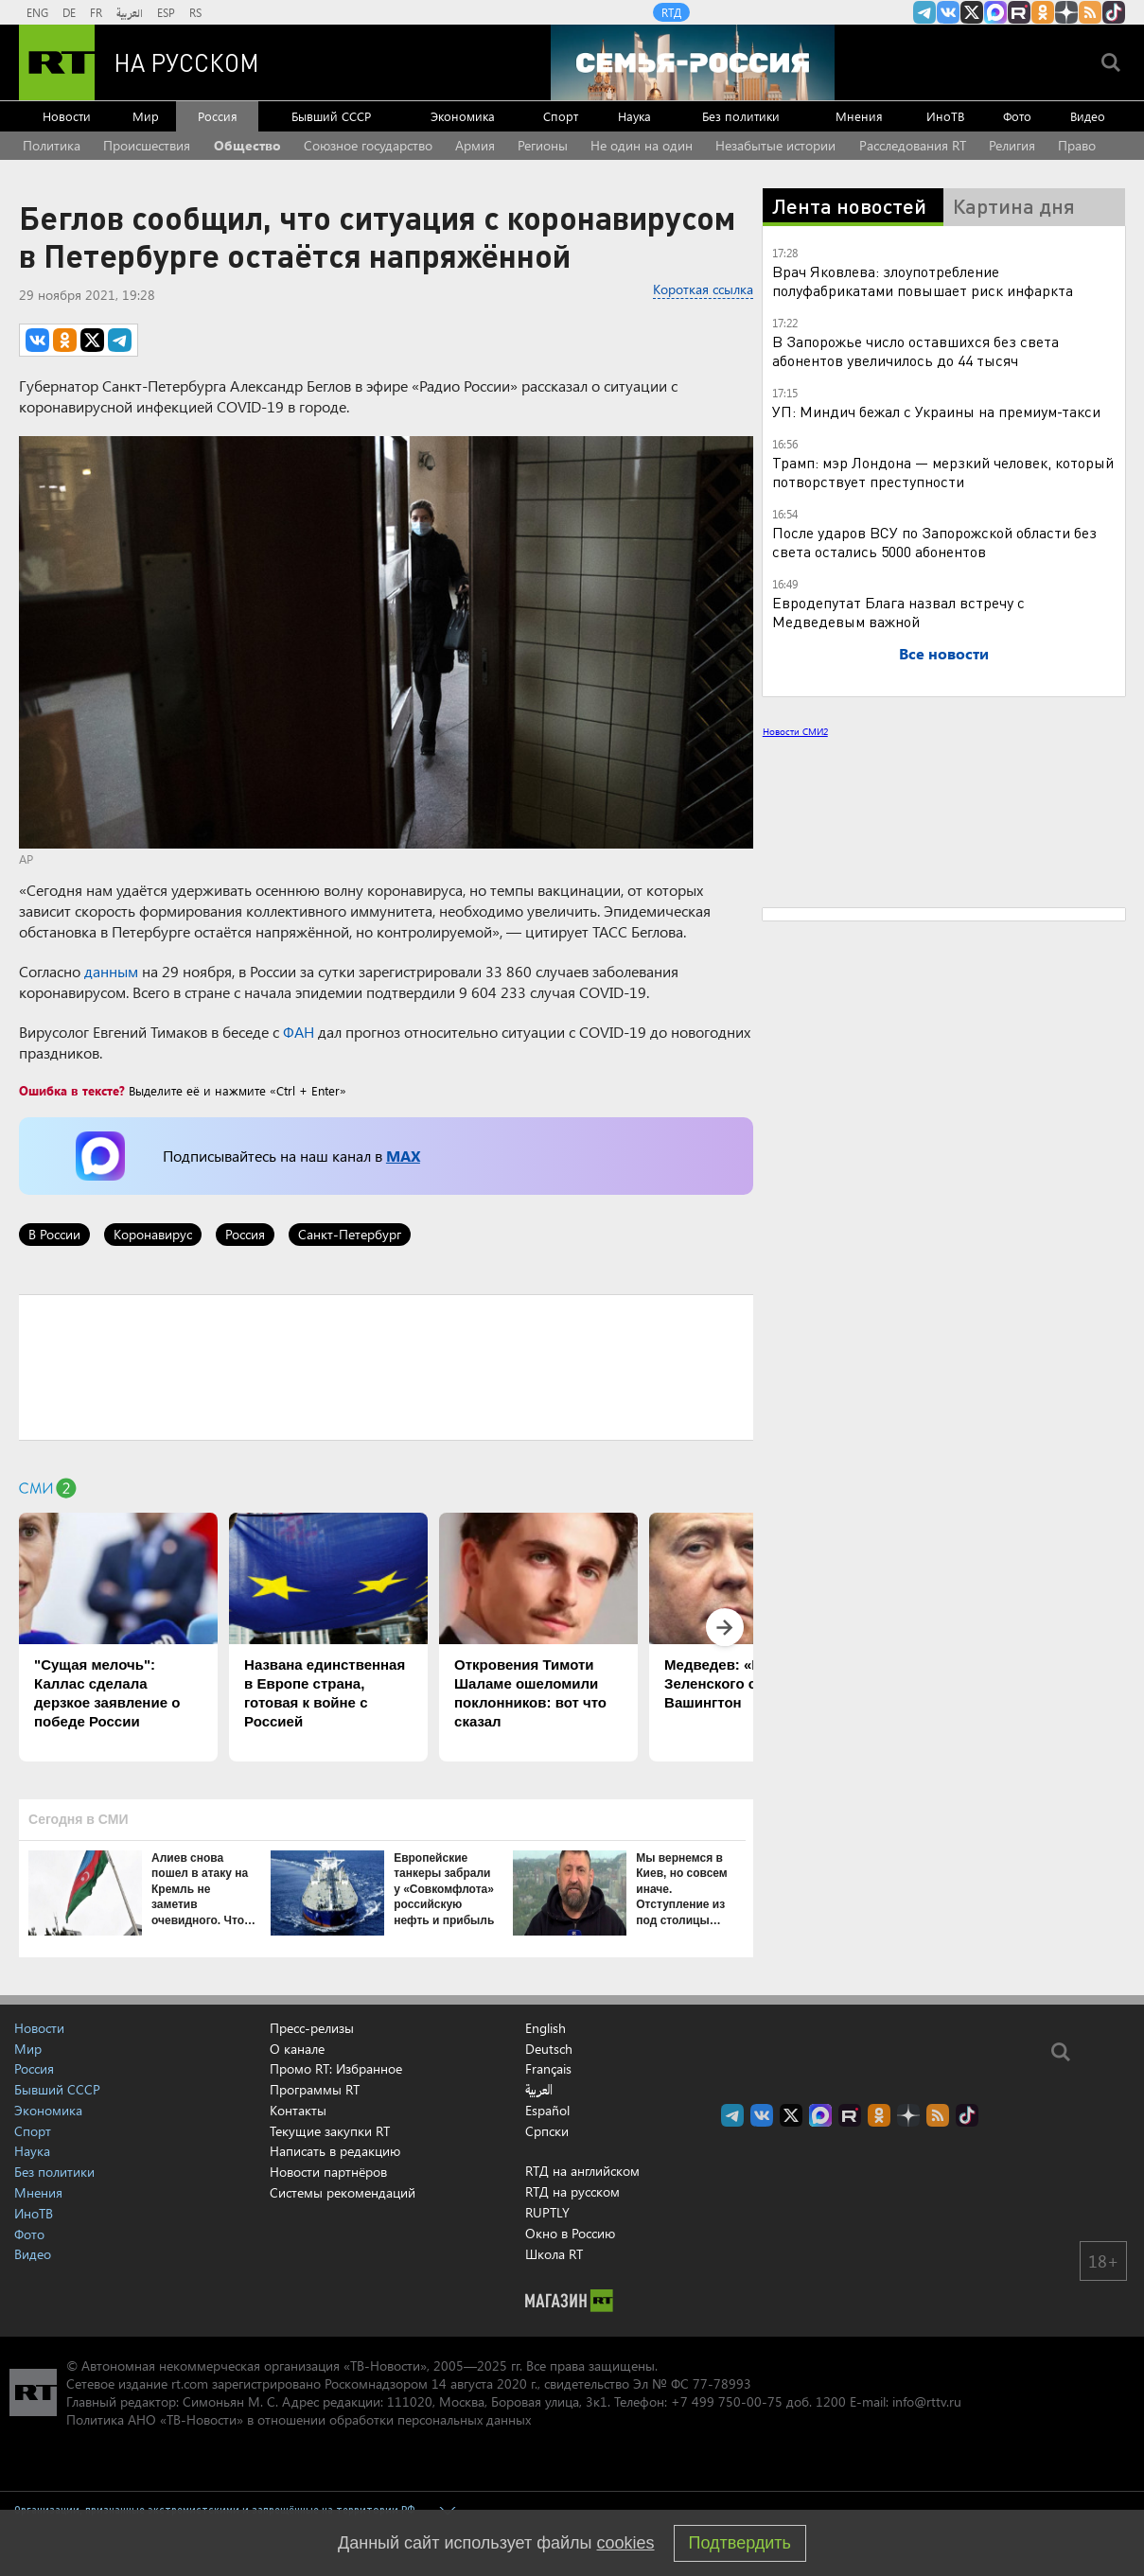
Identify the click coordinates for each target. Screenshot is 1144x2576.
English (545, 2028)
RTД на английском (582, 2171)
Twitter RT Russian (971, 12)
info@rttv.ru (926, 2401)
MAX (403, 1155)
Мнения (859, 116)
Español (547, 2110)
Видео (1087, 116)
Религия (1012, 145)
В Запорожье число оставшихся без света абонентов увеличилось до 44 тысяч (915, 350)
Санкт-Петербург (349, 1234)
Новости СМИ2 (795, 731)
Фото (1017, 116)
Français (548, 2069)
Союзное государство (368, 145)
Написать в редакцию (335, 2151)
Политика (51, 145)
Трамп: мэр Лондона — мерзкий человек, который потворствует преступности (943, 471)
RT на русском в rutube (1019, 12)
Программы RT (315, 2089)
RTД (671, 12)
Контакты (298, 2110)
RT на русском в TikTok (1113, 12)
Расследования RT (912, 145)
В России (54, 1234)
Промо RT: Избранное (336, 2068)
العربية (129, 12)
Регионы (543, 145)
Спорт (560, 116)
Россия (218, 116)
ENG (37, 12)
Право (1077, 145)
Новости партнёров (328, 2172)
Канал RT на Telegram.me (924, 12)
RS (195, 12)
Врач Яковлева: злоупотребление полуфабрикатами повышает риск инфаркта (922, 280)
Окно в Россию (570, 2233)
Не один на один (641, 145)
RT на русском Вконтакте (948, 12)
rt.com (189, 2383)
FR (96, 12)
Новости (67, 116)
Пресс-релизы (312, 2028)
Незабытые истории (775, 145)
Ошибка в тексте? (72, 1090)
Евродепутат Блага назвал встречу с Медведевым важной (898, 611)
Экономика (463, 116)
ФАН (298, 1032)
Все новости (944, 653)
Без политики (741, 116)
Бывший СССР (331, 116)
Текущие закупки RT (330, 2131)
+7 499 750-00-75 (727, 2401)
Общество (247, 145)
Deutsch (548, 2049)
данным (111, 971)
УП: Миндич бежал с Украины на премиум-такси (936, 411)
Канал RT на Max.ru (995, 12)
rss (1090, 12)
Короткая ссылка (703, 289)
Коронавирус (153, 1234)
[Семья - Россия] (693, 62)
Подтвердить (740, 2542)
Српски (547, 2131)
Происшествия (146, 145)
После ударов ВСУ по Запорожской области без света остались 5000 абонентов (934, 541)
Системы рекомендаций (342, 2192)
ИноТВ (945, 116)
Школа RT (554, 2254)
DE (69, 12)
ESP (166, 12)
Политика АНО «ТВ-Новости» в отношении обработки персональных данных (298, 2419)
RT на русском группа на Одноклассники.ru (1042, 12)
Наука (634, 116)
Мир (145, 116)
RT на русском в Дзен (1066, 12)
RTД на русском (572, 2191)
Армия (475, 145)
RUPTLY (547, 2212)
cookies (626, 2542)
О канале (297, 2049)
